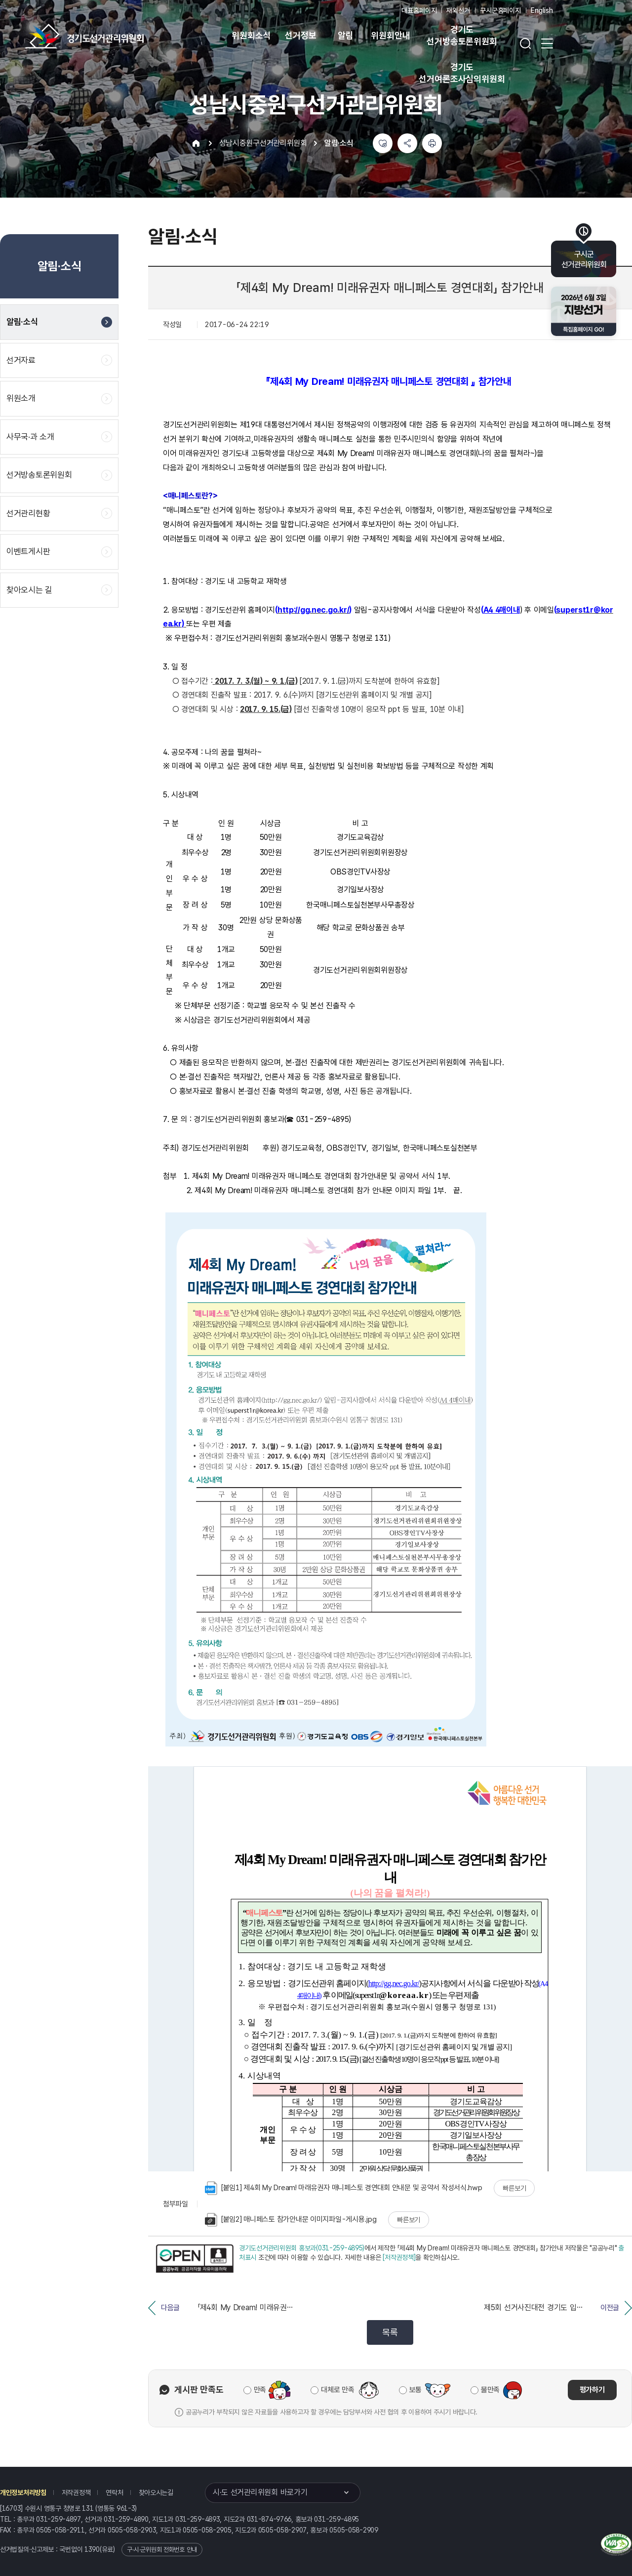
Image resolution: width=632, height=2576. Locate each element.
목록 (389, 2332)
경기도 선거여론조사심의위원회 (462, 73)
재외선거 (458, 10)
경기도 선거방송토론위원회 (462, 35)
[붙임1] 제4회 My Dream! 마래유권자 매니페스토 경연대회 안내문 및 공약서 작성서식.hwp (343, 2188)
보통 (415, 2389)
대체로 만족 (337, 2389)
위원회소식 (251, 35)
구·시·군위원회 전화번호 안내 (162, 2549)
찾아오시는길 (156, 2492)
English (542, 10)
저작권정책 (76, 2492)
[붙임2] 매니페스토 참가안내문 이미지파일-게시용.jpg (290, 2220)
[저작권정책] (399, 2257)
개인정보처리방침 (23, 2492)
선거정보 (300, 35)
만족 (260, 2389)
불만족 (490, 2389)
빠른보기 (514, 2188)
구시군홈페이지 (500, 10)
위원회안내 (390, 35)
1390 (92, 2549)
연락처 (114, 2492)
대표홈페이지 (418, 10)
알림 (346, 35)
